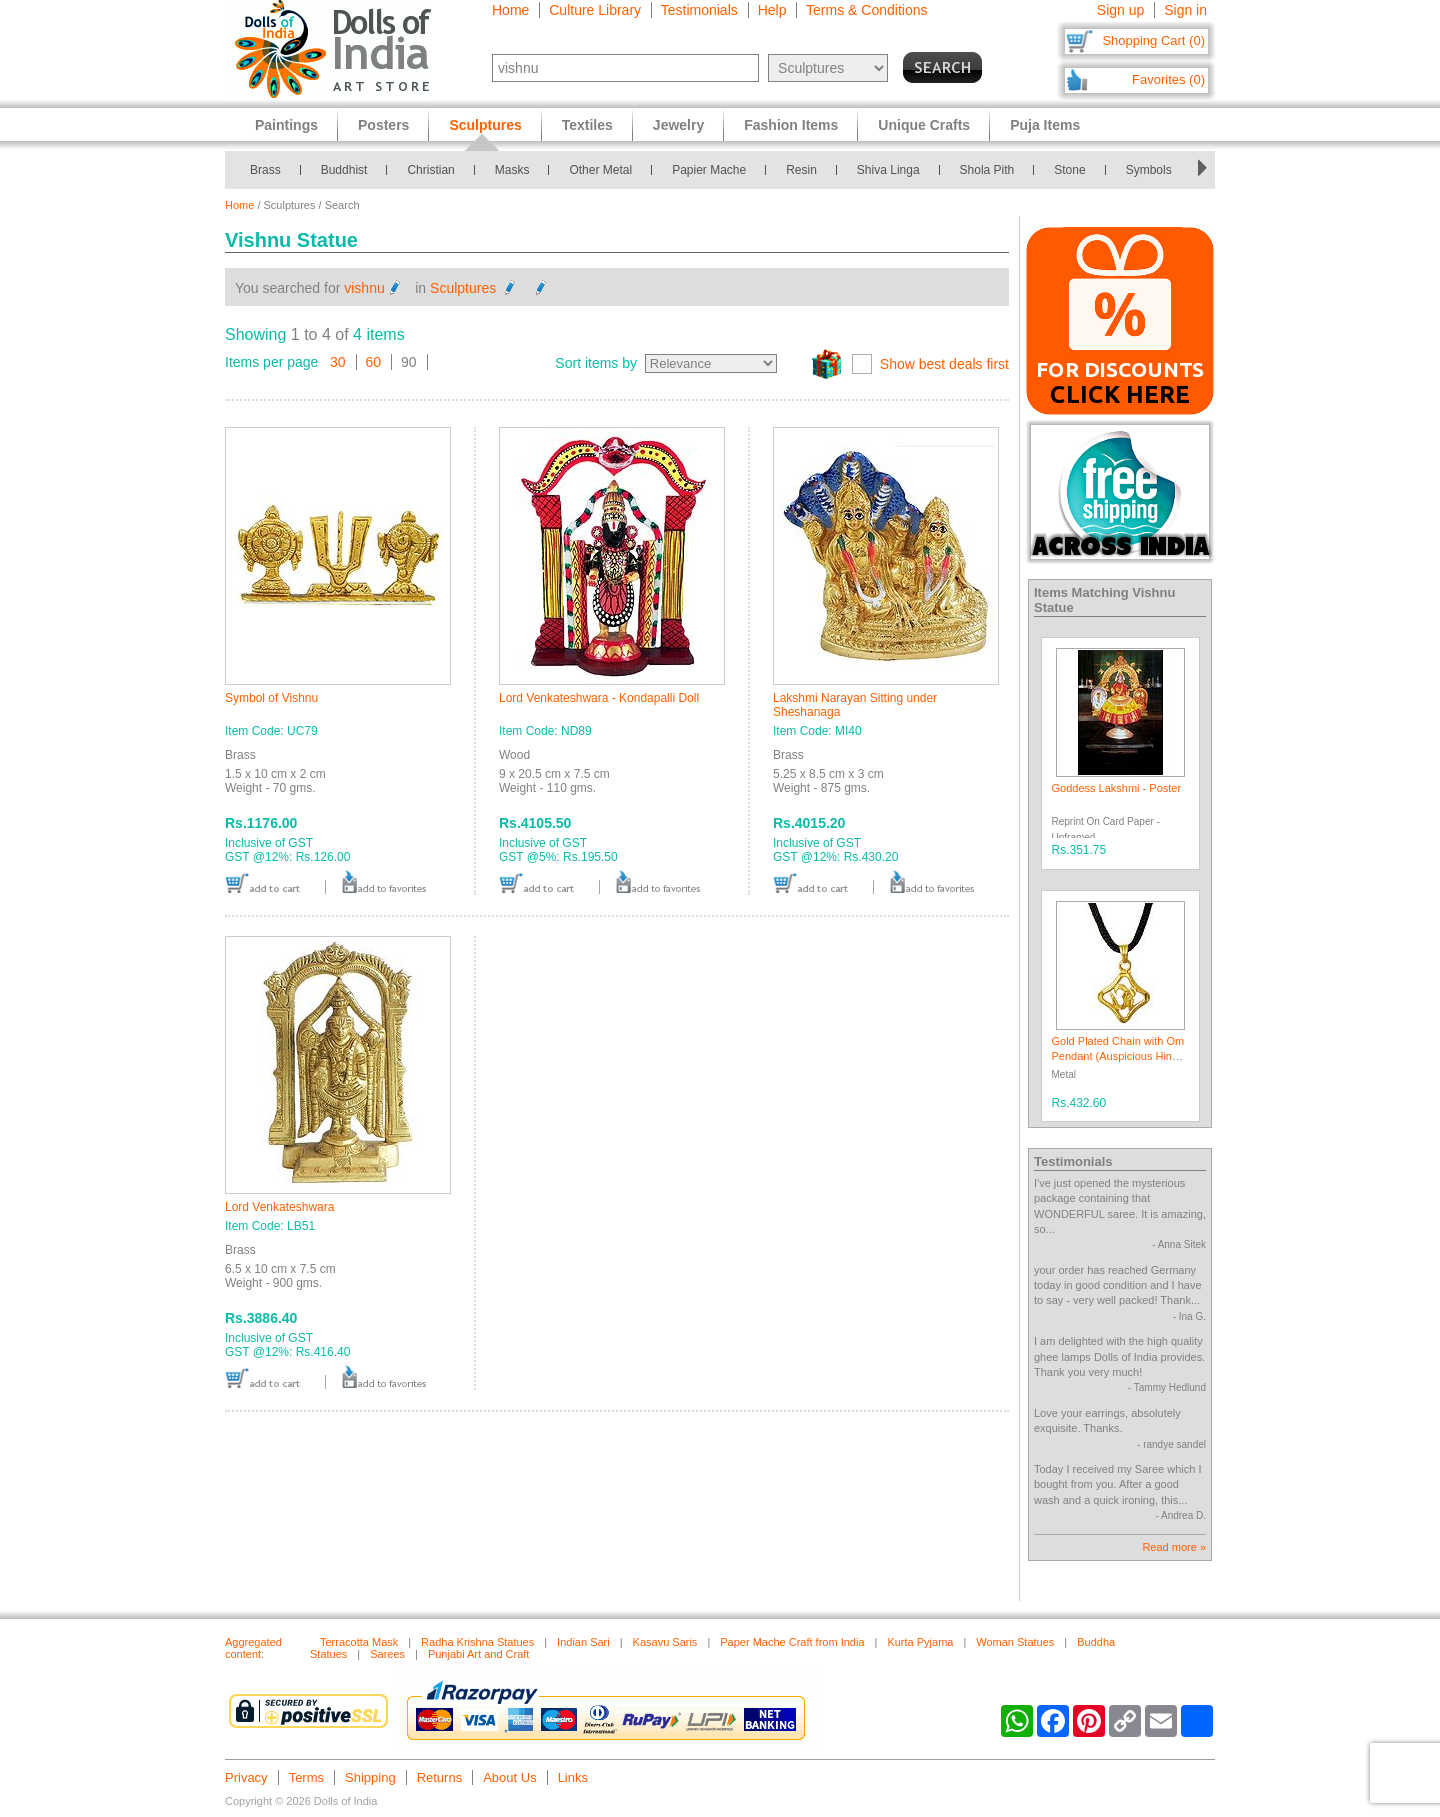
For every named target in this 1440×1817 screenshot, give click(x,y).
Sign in (1185, 10)
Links (573, 1777)
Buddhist (344, 170)
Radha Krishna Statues (477, 1642)
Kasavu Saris (665, 1642)
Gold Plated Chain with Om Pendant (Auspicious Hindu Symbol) (1118, 1056)
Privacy (246, 1777)
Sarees (387, 1654)
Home (510, 10)
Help (772, 10)
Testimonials (699, 10)
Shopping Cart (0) (1153, 40)
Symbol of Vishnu (271, 698)
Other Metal (600, 170)
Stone (1069, 170)
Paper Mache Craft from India (792, 1642)
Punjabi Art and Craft (479, 1654)
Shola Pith (987, 170)
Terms (306, 1777)
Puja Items (1045, 125)
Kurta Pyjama (920, 1642)
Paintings (286, 125)
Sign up (1120, 10)
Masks (512, 170)
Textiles (587, 125)
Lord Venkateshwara (279, 1207)
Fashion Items (791, 125)
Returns (440, 1777)
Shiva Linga (888, 170)
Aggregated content (253, 1648)
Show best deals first (944, 364)
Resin (801, 170)
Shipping (370, 1777)
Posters (383, 125)
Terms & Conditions (866, 10)
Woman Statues (1015, 1642)
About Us (509, 1777)
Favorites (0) (1168, 79)
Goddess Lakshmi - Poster (1117, 788)
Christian (430, 170)
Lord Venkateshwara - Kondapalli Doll (599, 698)
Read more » (1174, 1547)
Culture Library (595, 10)
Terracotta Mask (359, 1642)
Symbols (1149, 170)
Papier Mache (709, 170)
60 (374, 362)
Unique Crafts (924, 125)
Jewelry (678, 125)
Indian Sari (583, 1642)
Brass (265, 170)
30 (338, 362)
